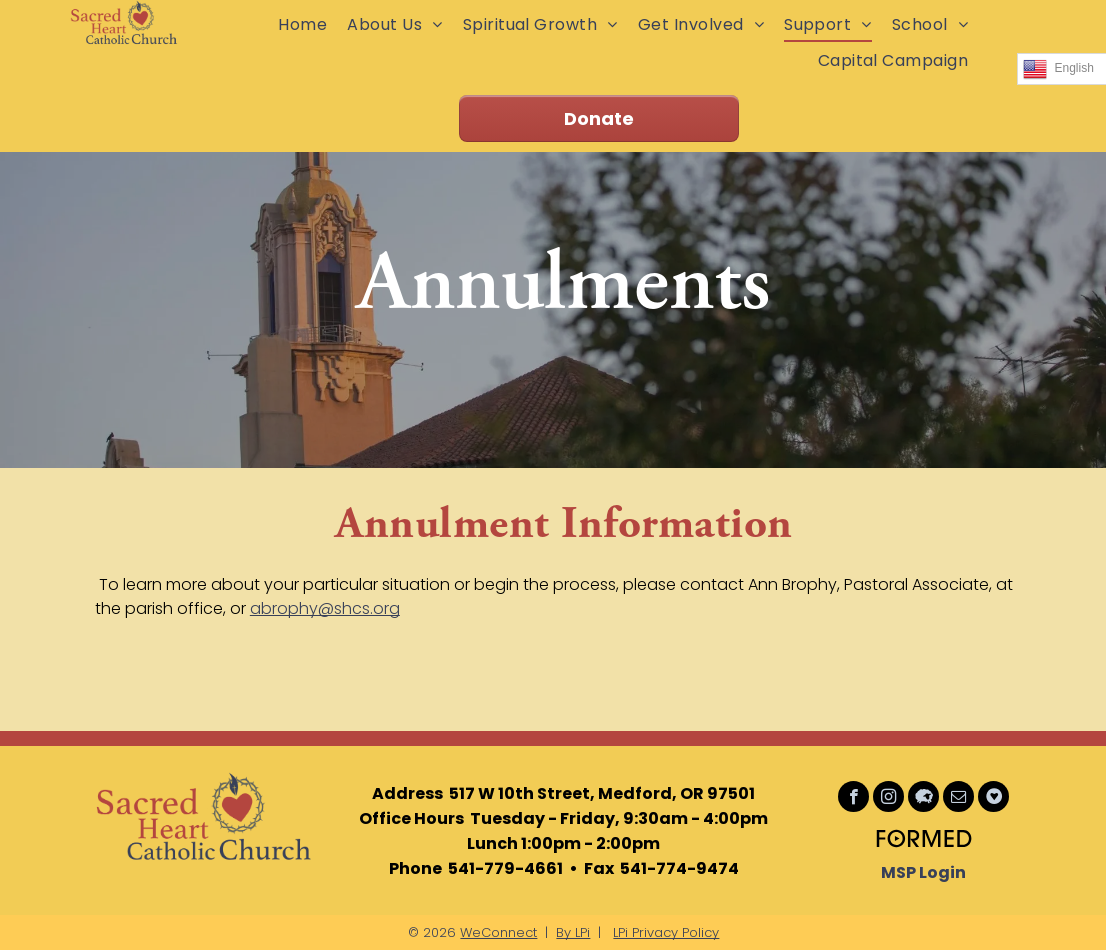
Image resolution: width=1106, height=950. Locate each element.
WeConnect (498, 932)
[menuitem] (302, 24)
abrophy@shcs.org (325, 608)
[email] (958, 799)
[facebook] (853, 799)
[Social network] (923, 799)
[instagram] (888, 799)
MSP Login (923, 872)
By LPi (573, 932)
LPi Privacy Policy (666, 932)
